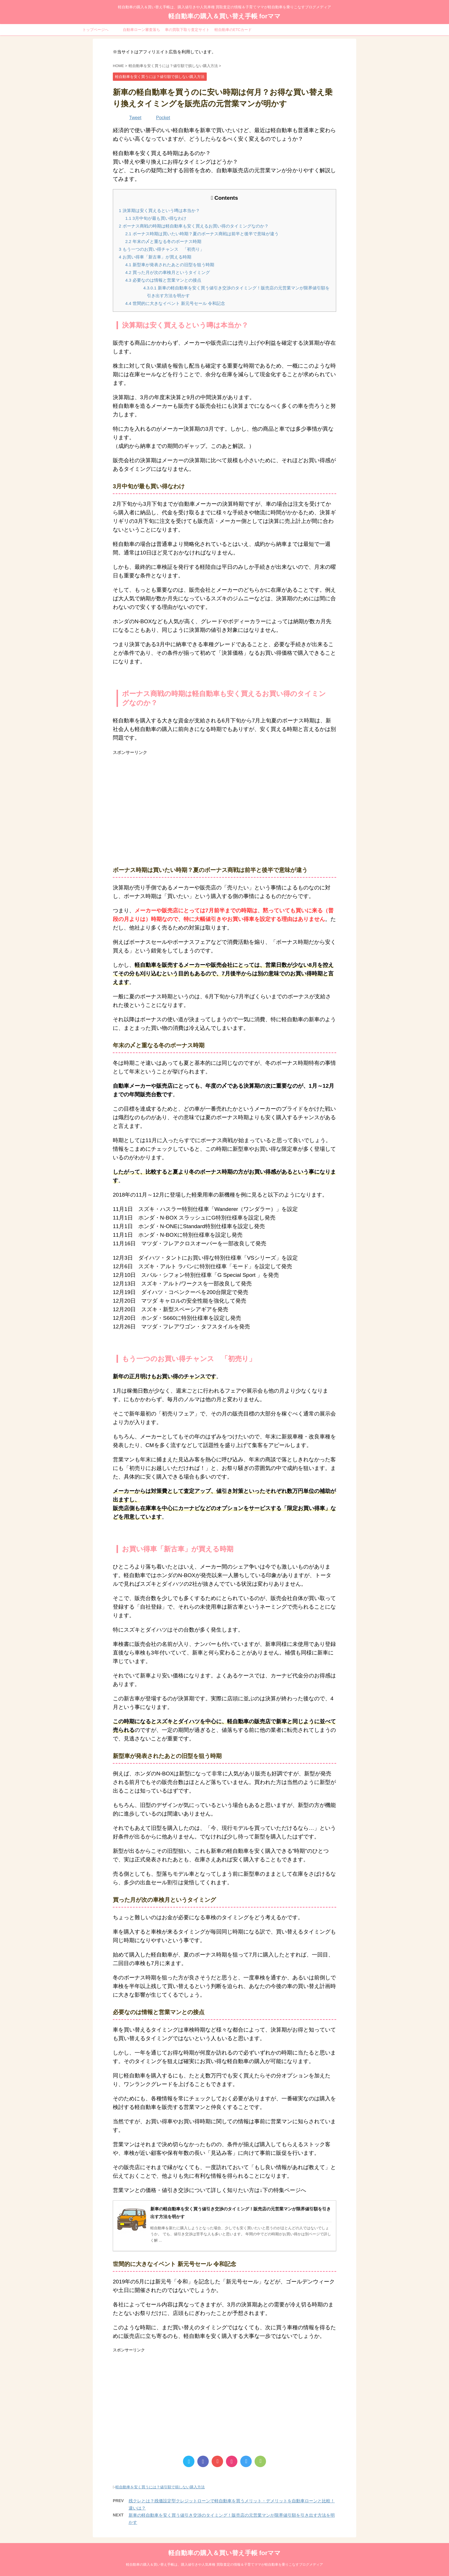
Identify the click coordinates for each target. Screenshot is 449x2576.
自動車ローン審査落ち (141, 30)
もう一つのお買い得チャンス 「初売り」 (161, 249)
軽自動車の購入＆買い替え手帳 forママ (224, 16)
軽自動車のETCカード (233, 30)
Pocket (163, 117)
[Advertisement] (224, 802)
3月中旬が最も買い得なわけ (155, 218)
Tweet (135, 117)
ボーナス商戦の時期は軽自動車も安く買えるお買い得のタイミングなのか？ (194, 226)
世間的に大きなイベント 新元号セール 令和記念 (175, 303)
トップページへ (95, 30)
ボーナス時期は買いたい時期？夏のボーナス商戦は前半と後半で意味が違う (202, 233)
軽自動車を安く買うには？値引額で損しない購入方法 (160, 2487)
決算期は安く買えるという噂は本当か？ (159, 210)
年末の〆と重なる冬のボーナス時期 (163, 241)
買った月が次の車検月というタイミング (167, 272)
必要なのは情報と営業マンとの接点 (163, 280)
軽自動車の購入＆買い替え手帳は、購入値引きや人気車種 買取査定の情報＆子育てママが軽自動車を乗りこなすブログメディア (224, 2565)
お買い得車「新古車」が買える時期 (155, 256)
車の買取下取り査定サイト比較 (187, 32)
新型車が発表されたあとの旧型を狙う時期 (169, 264)
